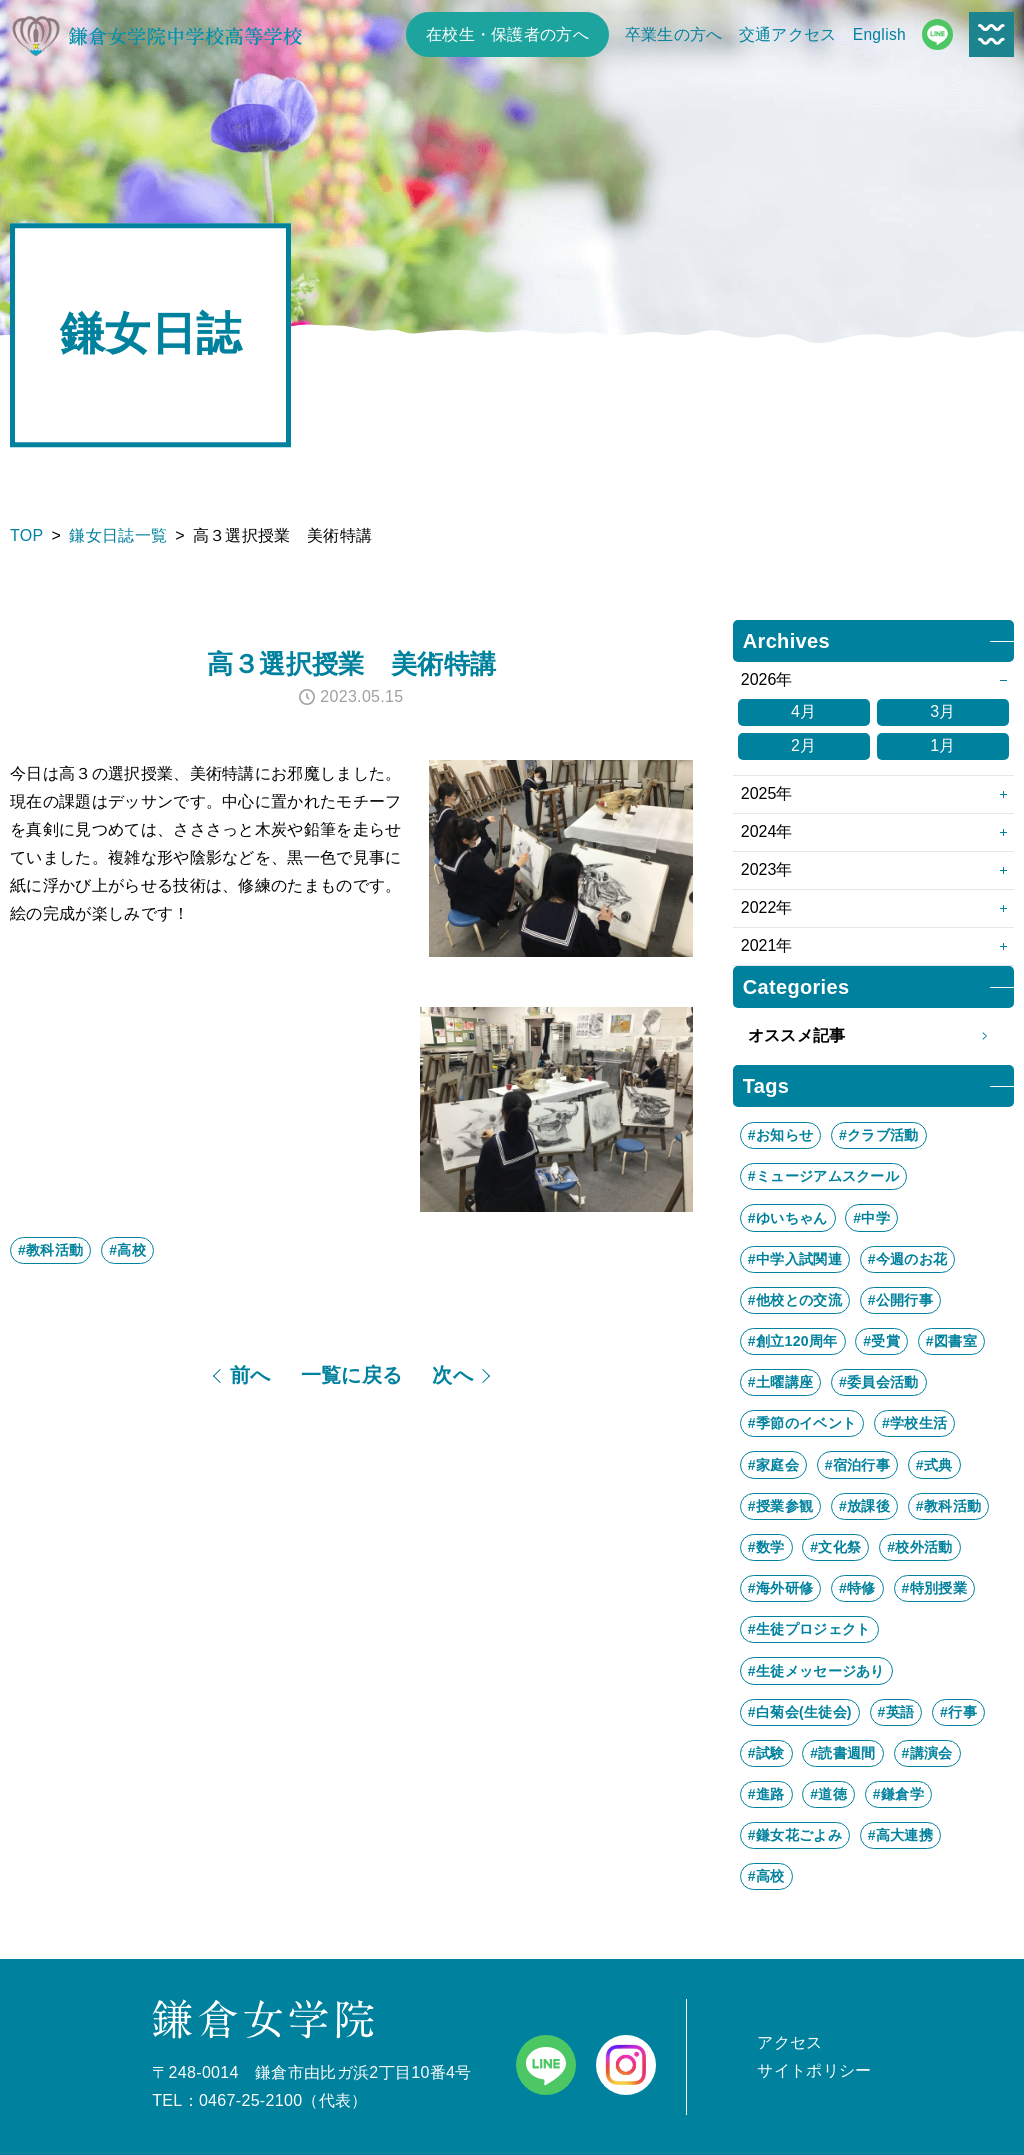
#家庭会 (773, 1465)
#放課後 (864, 1506)
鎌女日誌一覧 (118, 535)
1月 (943, 745)
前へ (250, 1375)
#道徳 (828, 1794)
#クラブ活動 (879, 1135)
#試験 (766, 1753)
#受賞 (881, 1341)
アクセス (789, 2042)
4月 (804, 711)
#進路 (766, 1794)
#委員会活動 (879, 1382)
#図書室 (951, 1341)
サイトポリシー (814, 2070)
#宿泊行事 (857, 1465)
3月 (943, 711)
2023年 (767, 869)
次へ (452, 1375)
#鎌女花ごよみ (795, 1835)
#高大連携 (900, 1835)
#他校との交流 (795, 1300)
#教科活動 (50, 1250)
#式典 (934, 1465)
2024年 (767, 831)
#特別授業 (934, 1588)
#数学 (766, 1547)
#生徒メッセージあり (816, 1671)
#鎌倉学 (898, 1794)
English (879, 34)
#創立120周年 (793, 1341)
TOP (27, 535)
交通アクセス (788, 34)
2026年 (767, 679)
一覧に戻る (352, 1375)
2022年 (767, 907)
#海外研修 (780, 1588)
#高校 (127, 1250)
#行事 (958, 1712)
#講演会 (927, 1753)
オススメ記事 (873, 1036)
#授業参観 (780, 1506)
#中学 (871, 1218)
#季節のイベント (802, 1423)
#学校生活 (914, 1423)
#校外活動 (919, 1547)
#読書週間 (842, 1753)
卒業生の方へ (674, 34)
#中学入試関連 (795, 1259)
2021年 (767, 945)
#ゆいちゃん (788, 1218)
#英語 (896, 1712)
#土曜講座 (780, 1382)
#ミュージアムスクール (823, 1176)
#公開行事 (900, 1300)
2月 (804, 745)
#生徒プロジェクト (809, 1629)
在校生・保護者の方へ (507, 34)
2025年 (767, 793)
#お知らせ (780, 1135)
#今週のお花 (908, 1259)
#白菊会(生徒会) (800, 1712)
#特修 (857, 1588)
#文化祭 (835, 1547)
